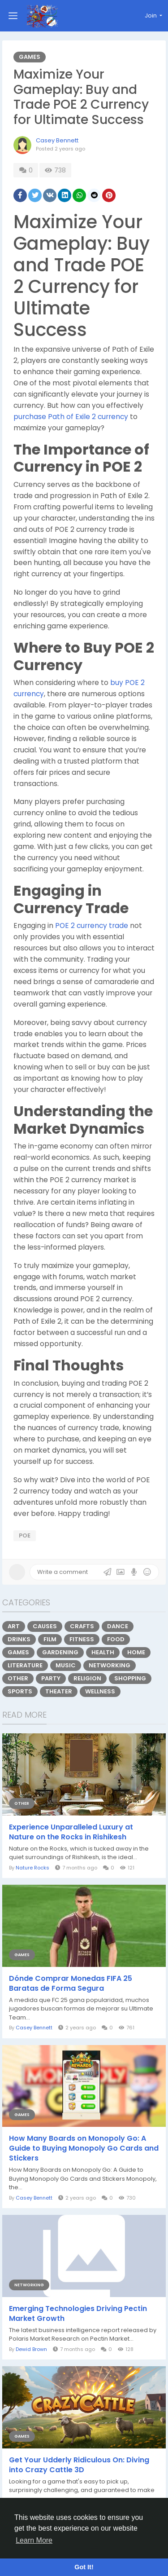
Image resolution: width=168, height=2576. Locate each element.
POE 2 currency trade (91, 925)
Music (66, 1665)
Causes (45, 1626)
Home (136, 1652)
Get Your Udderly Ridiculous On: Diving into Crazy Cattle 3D (79, 2465)
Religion (87, 1678)
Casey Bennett (57, 140)
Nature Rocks (32, 1867)
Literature (25, 1665)
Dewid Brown (31, 2349)
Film (49, 1639)
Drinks (19, 1639)
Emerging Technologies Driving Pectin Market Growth (78, 2314)
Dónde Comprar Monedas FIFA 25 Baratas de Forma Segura (70, 1983)
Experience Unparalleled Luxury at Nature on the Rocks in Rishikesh (71, 1832)
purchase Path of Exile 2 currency (70, 416)
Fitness (81, 1639)
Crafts (82, 1626)
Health (102, 1652)
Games (29, 57)
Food (116, 1639)
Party (50, 1678)
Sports (20, 1691)
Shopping (130, 1678)
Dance (117, 1626)
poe (24, 1535)
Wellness (100, 1691)
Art (14, 1626)
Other (18, 1678)
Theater (58, 1691)
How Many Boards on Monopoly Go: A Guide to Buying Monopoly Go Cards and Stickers (84, 2148)
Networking (109, 1665)
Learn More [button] (34, 2540)
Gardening (60, 1652)
